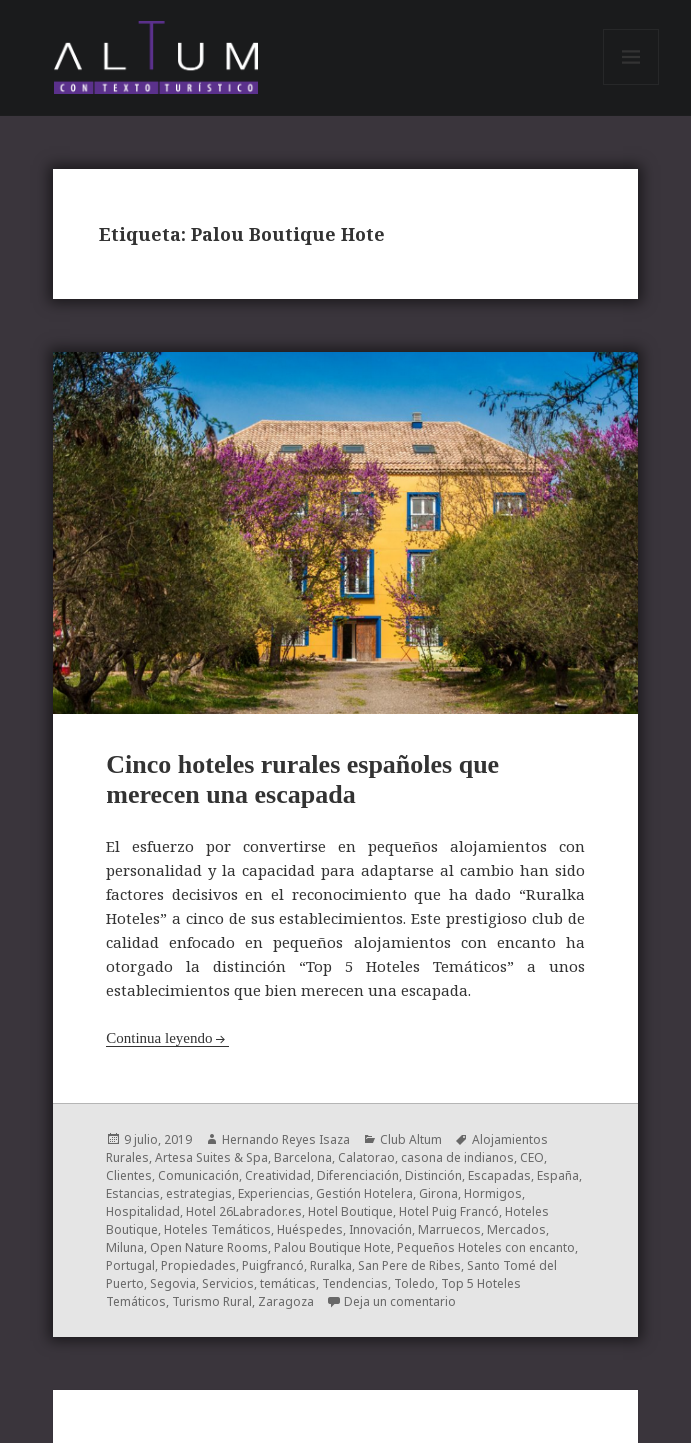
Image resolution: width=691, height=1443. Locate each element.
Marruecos (449, 1229)
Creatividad (278, 1175)
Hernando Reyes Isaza (286, 1139)
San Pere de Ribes (409, 1265)
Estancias (133, 1193)
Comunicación (198, 1175)
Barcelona (303, 1157)
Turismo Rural (212, 1301)
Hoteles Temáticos (217, 1229)
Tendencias (355, 1283)
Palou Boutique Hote (332, 1247)
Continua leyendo (159, 1038)
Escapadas (499, 1175)
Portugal (130, 1265)
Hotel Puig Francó (449, 1211)
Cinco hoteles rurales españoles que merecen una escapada (302, 779)
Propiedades (198, 1265)
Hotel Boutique (350, 1211)
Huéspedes (310, 1229)
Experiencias (274, 1193)
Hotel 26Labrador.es (244, 1211)
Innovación (380, 1229)
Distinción (433, 1175)
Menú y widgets (631, 84)
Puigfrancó (273, 1265)
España (558, 1175)
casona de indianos (457, 1157)
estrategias (199, 1193)
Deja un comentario (400, 1301)
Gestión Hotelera (364, 1193)
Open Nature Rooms (209, 1247)
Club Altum (411, 1139)
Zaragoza (286, 1301)
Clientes (129, 1175)
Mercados (516, 1229)
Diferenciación (358, 1175)
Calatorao (366, 1157)
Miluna (125, 1247)
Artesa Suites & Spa (211, 1157)
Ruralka (331, 1265)
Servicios (228, 1283)
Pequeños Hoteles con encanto (486, 1247)
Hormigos (493, 1193)
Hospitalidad (143, 1211)
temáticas (288, 1283)
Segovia (173, 1283)
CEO (532, 1157)
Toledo (414, 1283)
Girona (438, 1193)
